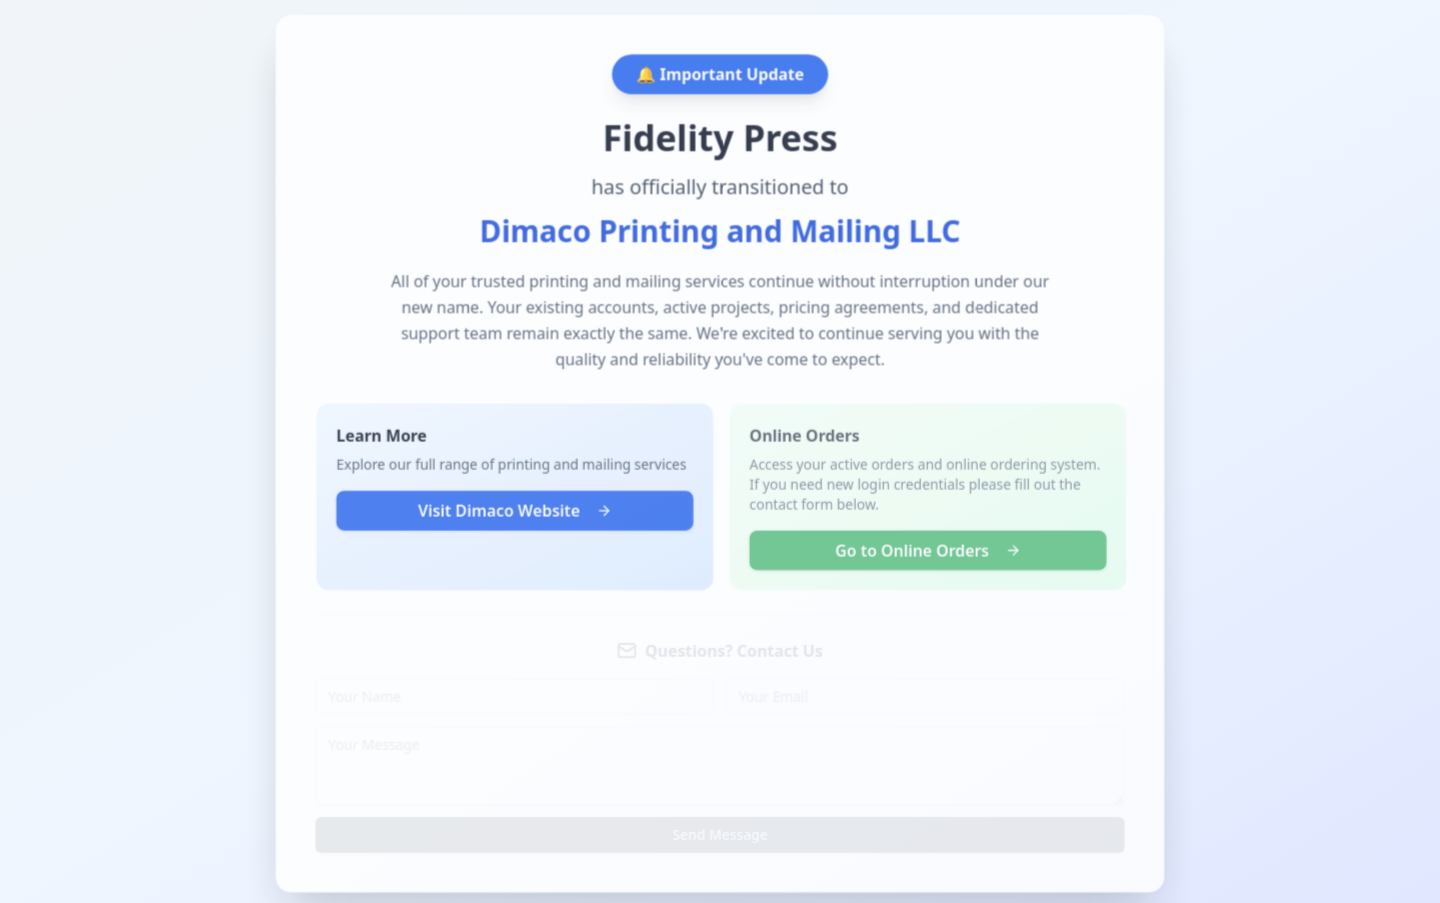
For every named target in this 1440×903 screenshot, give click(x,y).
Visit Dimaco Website (513, 513)
